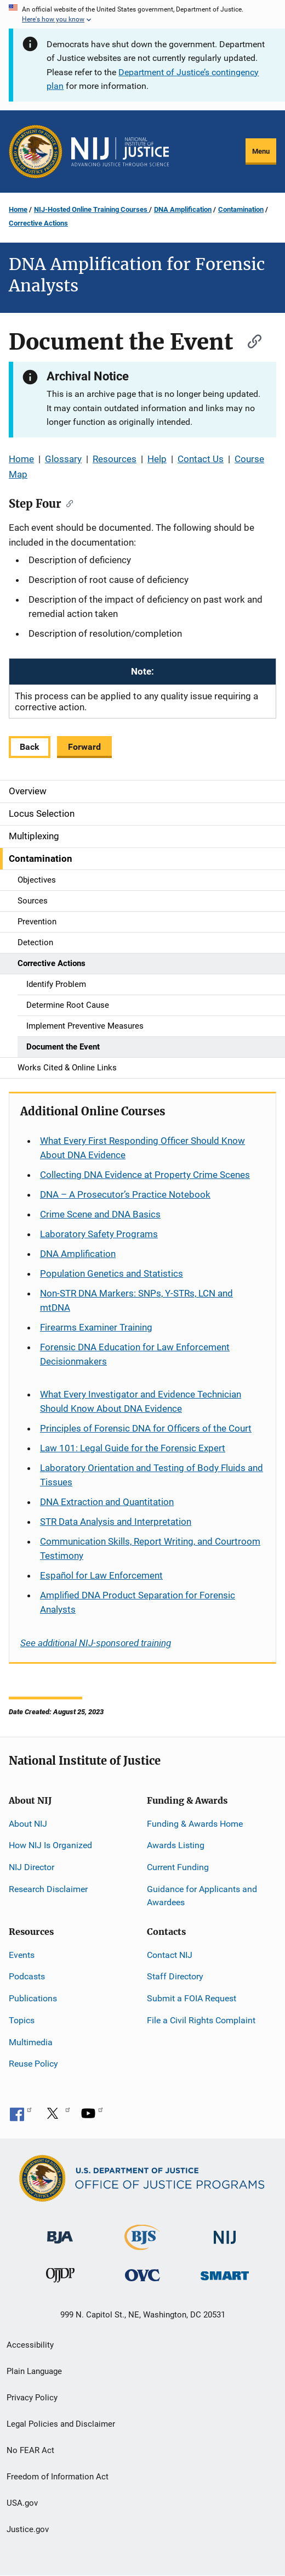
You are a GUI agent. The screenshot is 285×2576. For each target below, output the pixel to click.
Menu (261, 151)
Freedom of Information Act (58, 2477)
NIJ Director (31, 1867)
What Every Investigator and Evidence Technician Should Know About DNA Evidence (140, 1401)
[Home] (120, 152)
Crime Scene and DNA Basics (100, 1214)
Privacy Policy (32, 2398)
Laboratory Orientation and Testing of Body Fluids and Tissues (151, 1475)
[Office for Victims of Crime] (142, 2274)
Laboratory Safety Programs (99, 1233)
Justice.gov (28, 2529)
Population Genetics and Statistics (111, 1273)
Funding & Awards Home (195, 1824)
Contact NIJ (169, 1955)
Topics (22, 2020)
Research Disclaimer (48, 1889)
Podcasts (27, 1976)
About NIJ (28, 1824)
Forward (84, 747)
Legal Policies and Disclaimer (61, 2424)
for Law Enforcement (101, 1575)
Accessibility (30, 2345)
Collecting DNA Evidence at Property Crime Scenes (145, 1174)
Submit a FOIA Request (191, 1998)
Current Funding (178, 1867)
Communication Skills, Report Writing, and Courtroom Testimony (150, 1548)
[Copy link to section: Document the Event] (249, 340)
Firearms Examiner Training (96, 1327)
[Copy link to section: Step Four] (67, 502)
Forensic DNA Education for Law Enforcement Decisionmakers (135, 1354)
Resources (114, 458)
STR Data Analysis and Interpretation (115, 1521)
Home (18, 209)
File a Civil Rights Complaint (201, 2020)
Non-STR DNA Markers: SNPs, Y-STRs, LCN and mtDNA (136, 1300)
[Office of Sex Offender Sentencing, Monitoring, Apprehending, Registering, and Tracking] (225, 2272)
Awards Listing (175, 1845)
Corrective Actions (38, 223)
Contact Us (201, 458)
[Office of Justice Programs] (35, 151)
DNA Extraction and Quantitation (107, 1501)
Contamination (241, 209)
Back (29, 747)
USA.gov (22, 2503)
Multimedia (31, 2042)
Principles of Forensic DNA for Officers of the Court (146, 1428)
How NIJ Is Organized (50, 1845)
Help (157, 458)
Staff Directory (175, 1976)
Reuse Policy (33, 2063)
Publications (33, 1998)
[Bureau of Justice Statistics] (142, 2245)
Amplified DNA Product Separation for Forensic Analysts (137, 1602)
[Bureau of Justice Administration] (60, 2232)
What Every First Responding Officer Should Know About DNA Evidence (142, 1147)
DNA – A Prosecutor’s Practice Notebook (125, 1194)
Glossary (63, 458)
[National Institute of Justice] (225, 2232)
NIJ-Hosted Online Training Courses (91, 209)
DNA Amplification (183, 209)
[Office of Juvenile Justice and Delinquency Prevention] (60, 2277)
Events (22, 1955)
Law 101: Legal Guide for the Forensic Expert (132, 1448)
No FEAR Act (30, 2450)
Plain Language (34, 2371)
